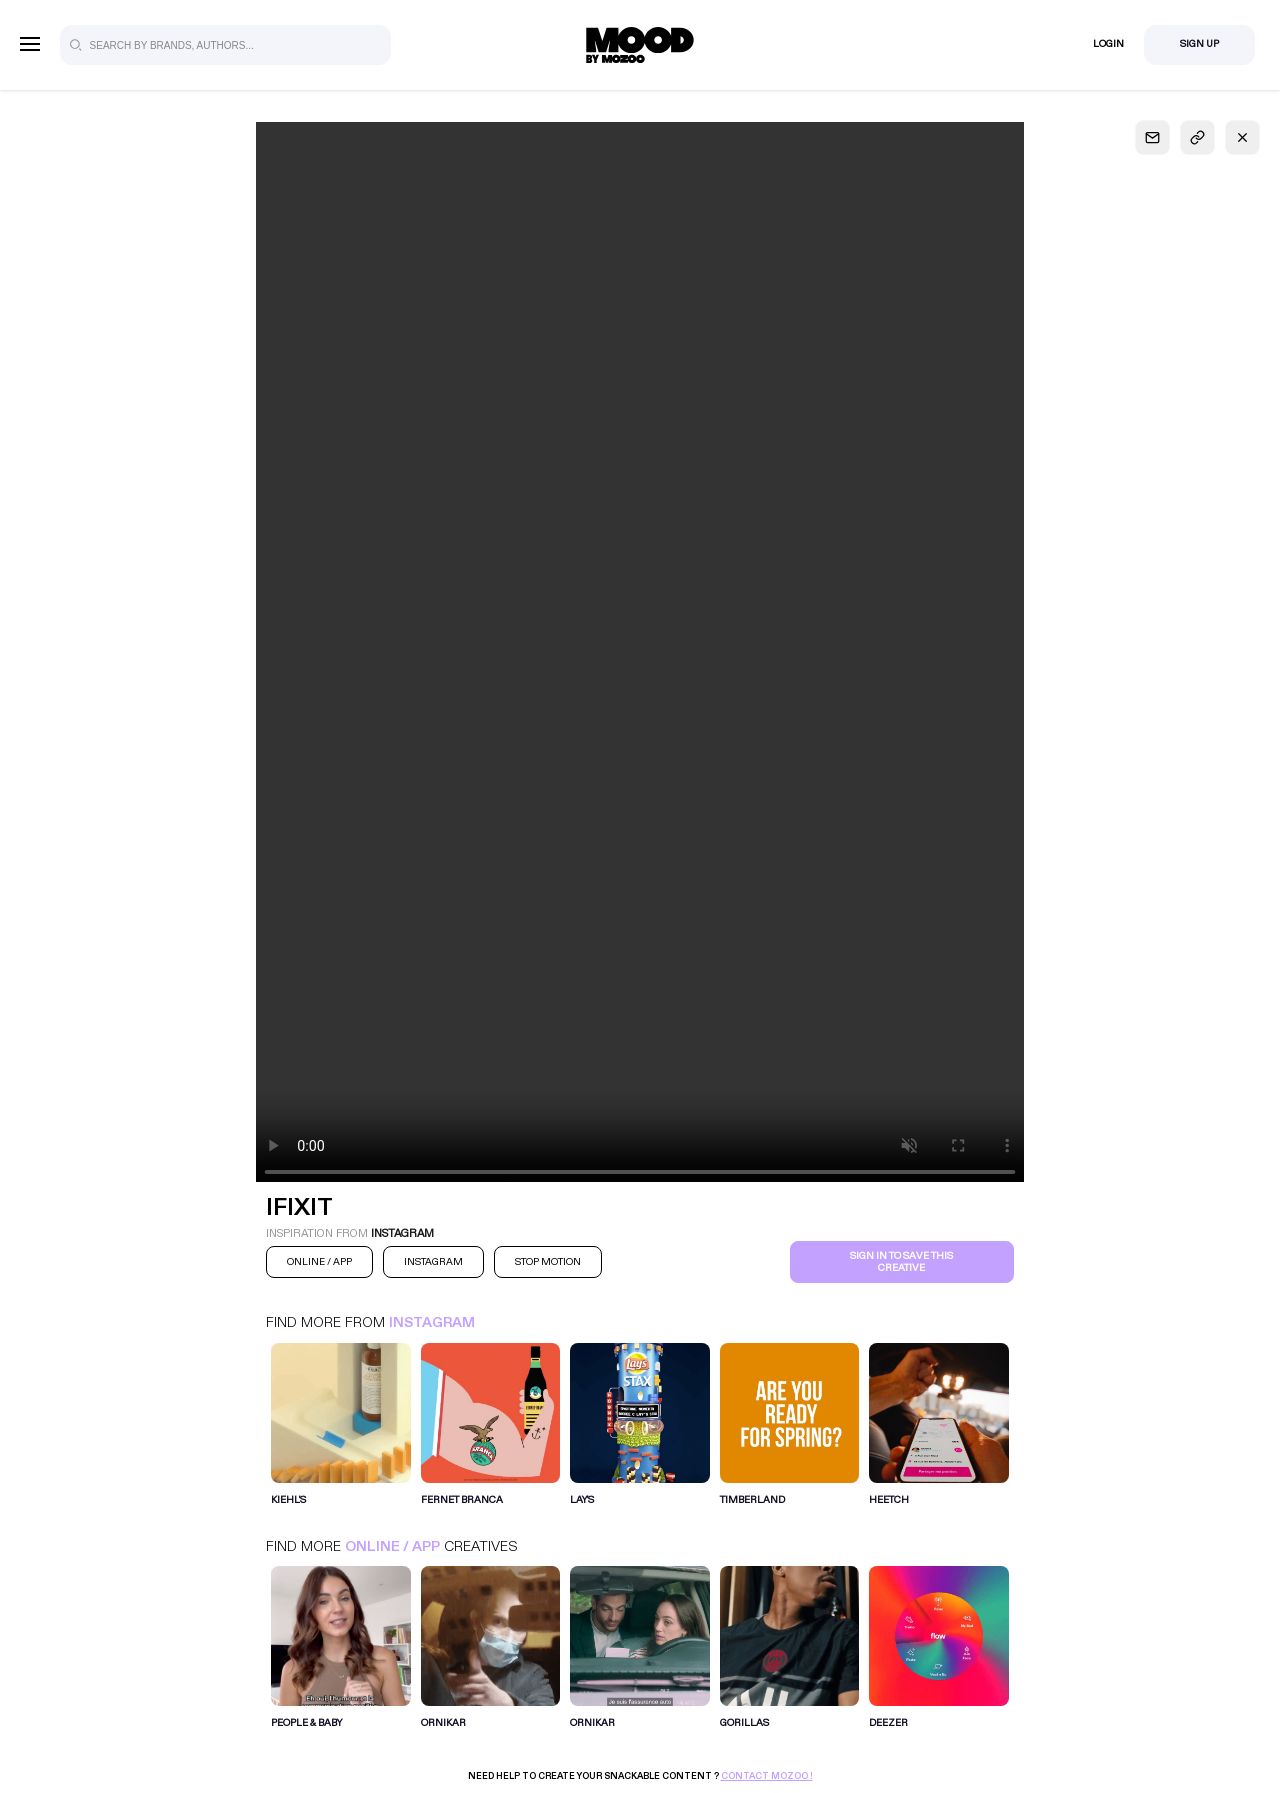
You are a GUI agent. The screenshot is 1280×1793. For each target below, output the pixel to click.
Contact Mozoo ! (767, 1776)
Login (1108, 44)
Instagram (432, 1322)
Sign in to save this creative (901, 1262)
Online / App (392, 1546)
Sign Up (1199, 44)
